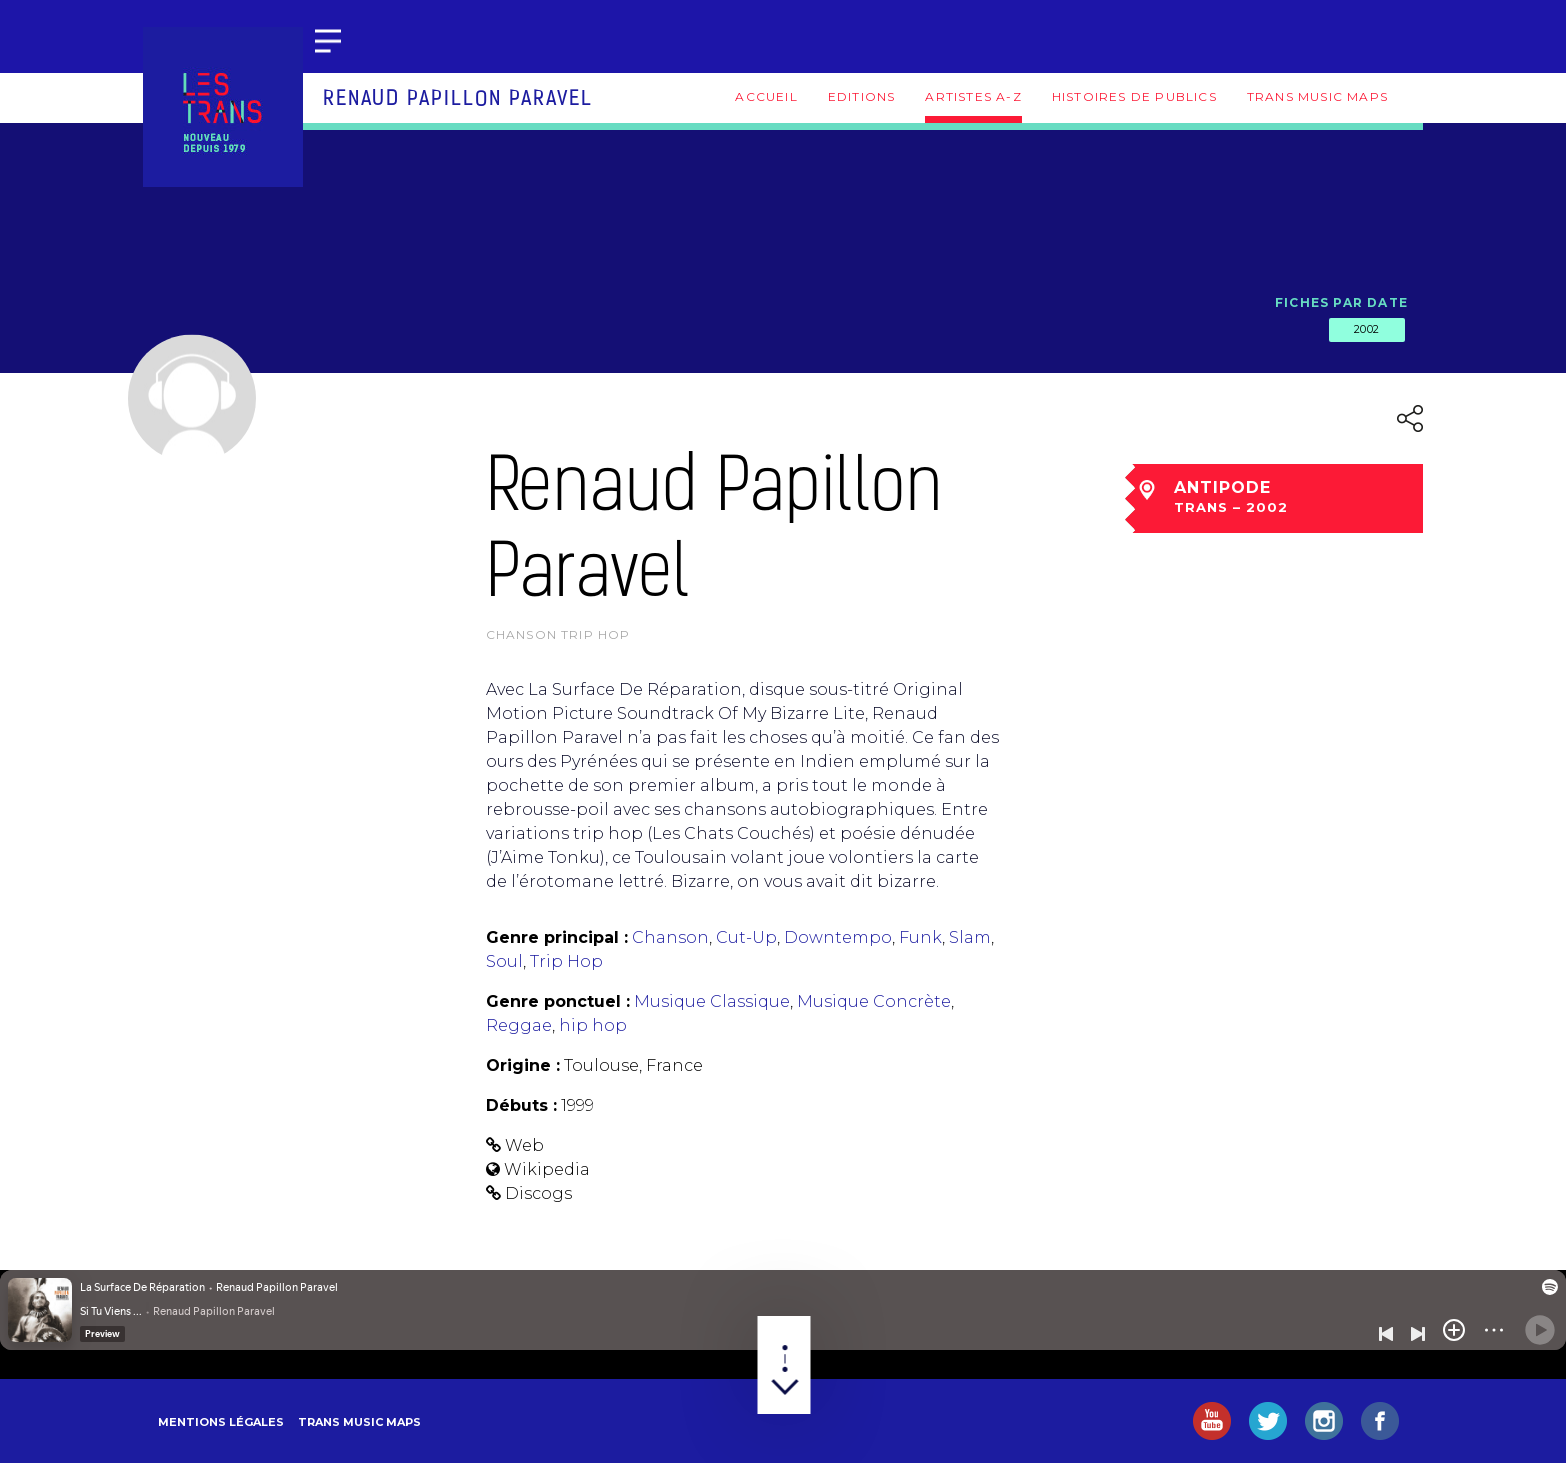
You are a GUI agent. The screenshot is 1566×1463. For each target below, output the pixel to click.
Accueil (766, 96)
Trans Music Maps (1317, 96)
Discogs (538, 1193)
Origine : (523, 1065)
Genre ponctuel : (558, 1001)
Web (524, 1145)
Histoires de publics (1134, 96)
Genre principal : (557, 937)
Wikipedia (547, 1169)
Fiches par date (1341, 302)
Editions (862, 96)
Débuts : (521, 1105)
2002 (1367, 329)
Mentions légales (221, 1422)
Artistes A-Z (973, 96)
